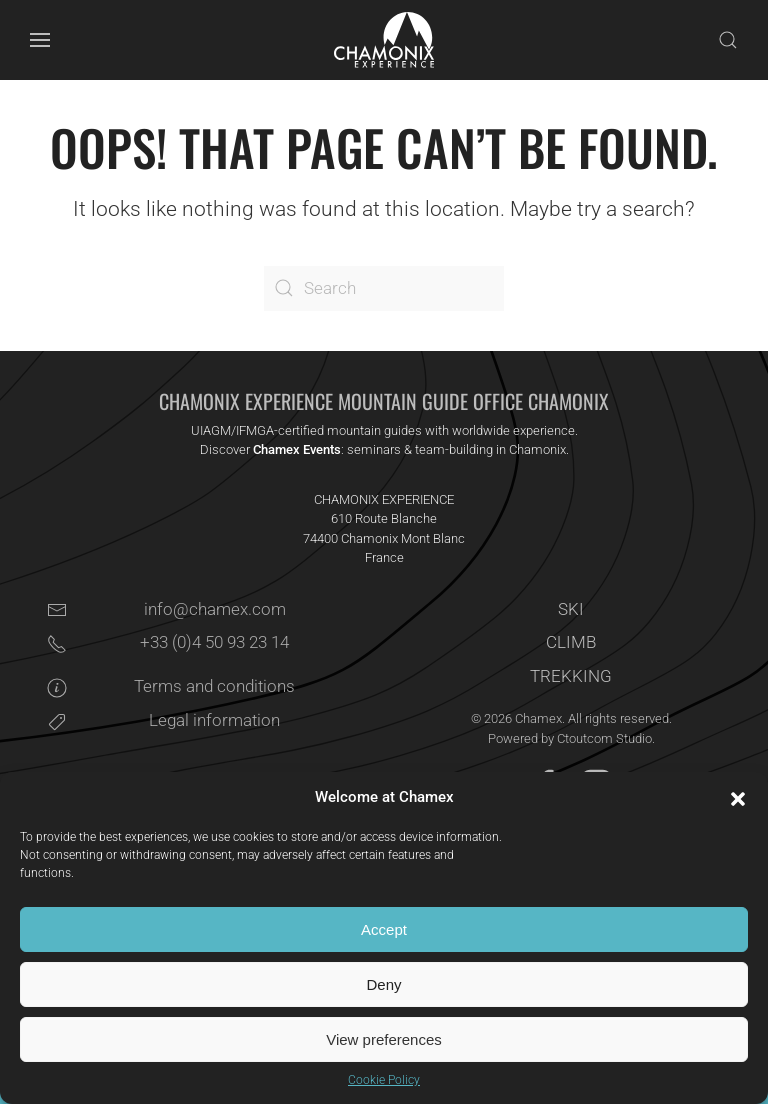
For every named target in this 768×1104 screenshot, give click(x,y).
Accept (384, 929)
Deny (383, 984)
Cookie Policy (384, 1080)
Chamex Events (297, 449)
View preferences (384, 1039)
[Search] (384, 288)
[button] (738, 798)
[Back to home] (384, 40)
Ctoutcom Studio (604, 738)
